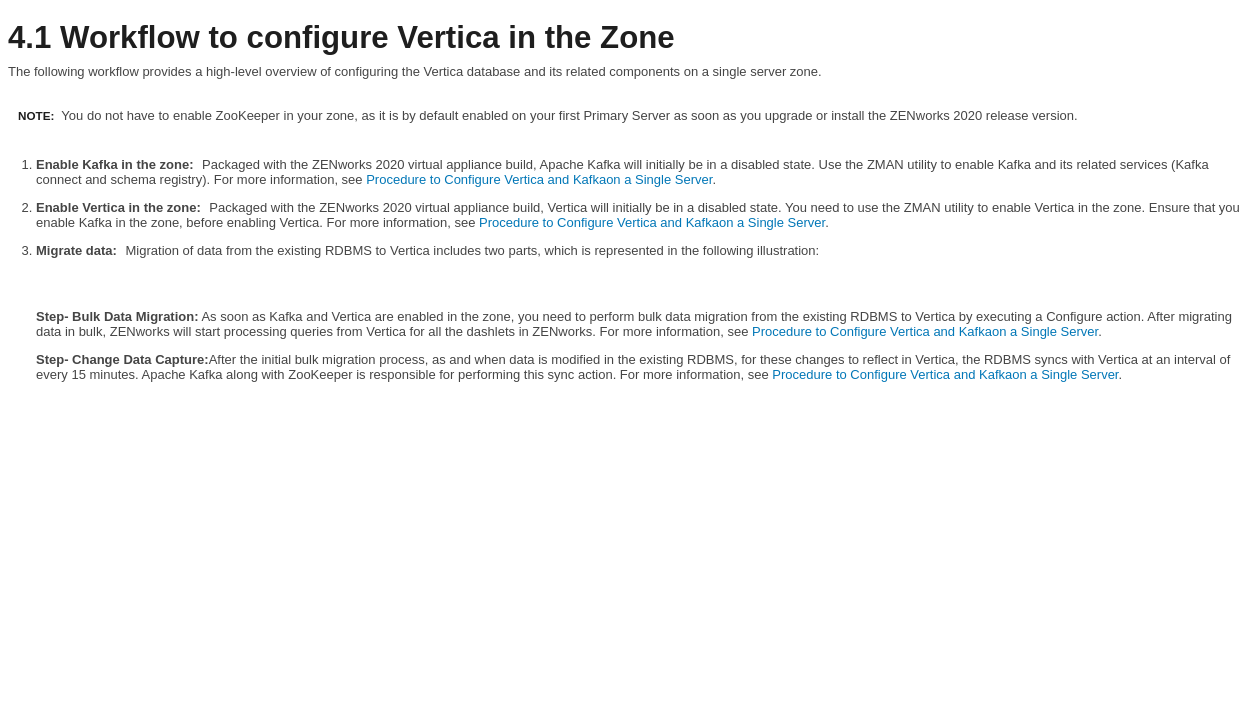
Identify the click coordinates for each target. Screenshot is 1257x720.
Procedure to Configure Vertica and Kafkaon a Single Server (539, 179)
